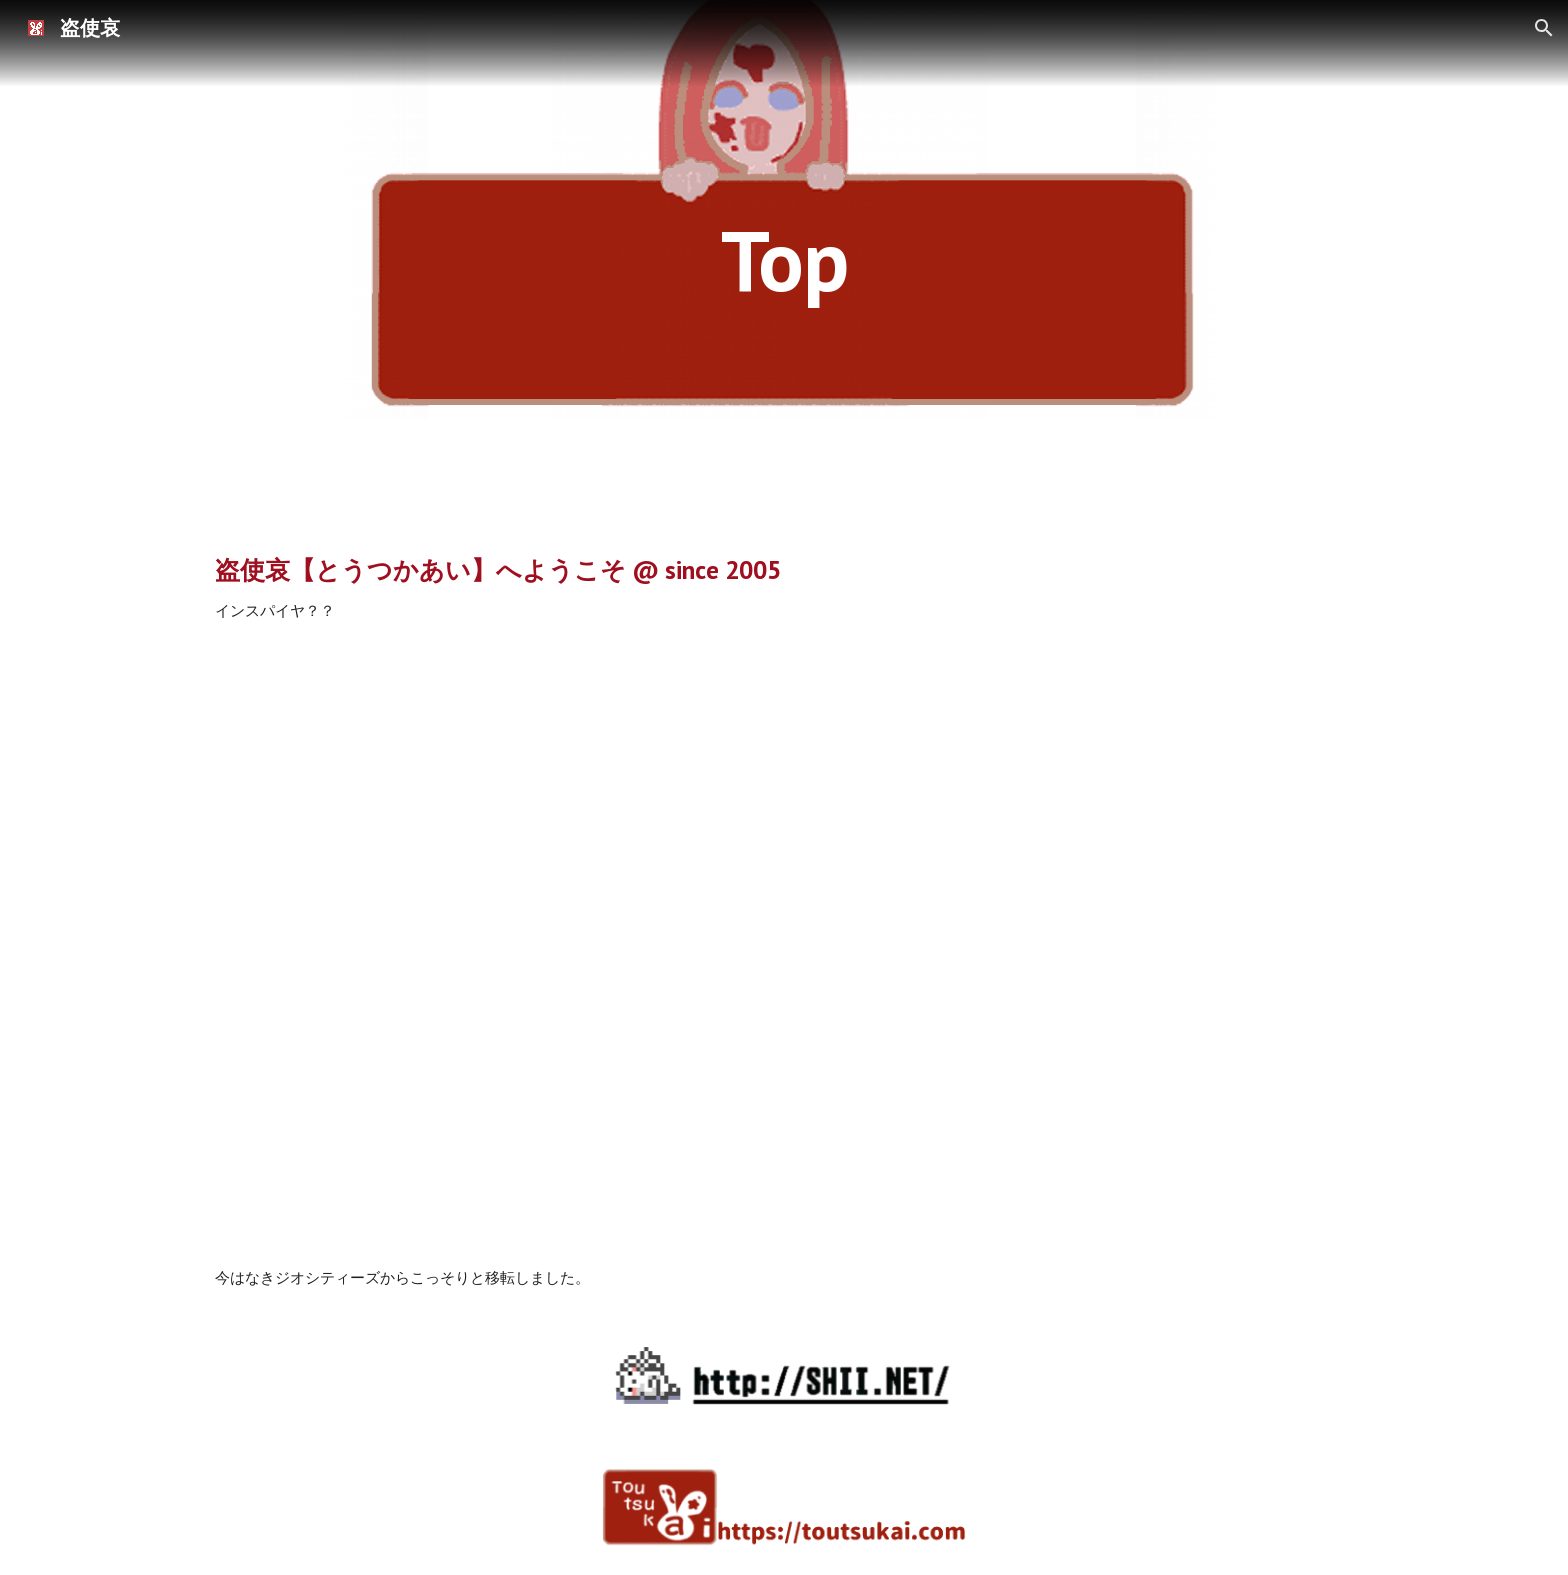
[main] (784, 259)
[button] (1544, 28)
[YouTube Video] (783, 945)
